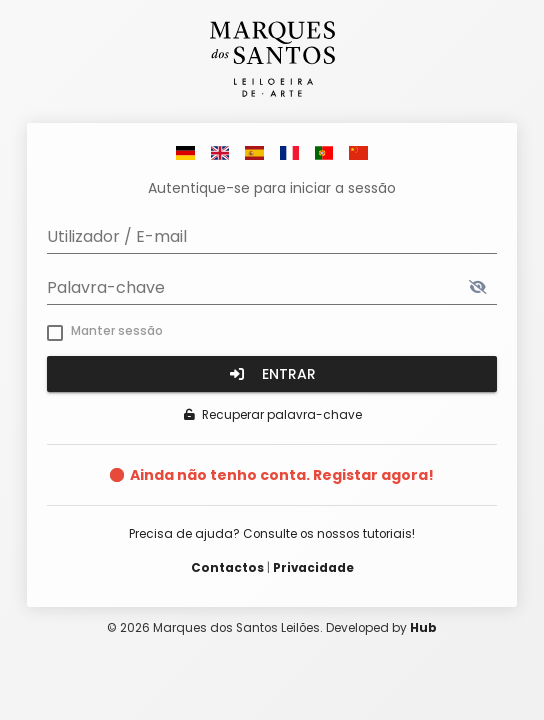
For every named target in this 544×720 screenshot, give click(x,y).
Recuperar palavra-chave (272, 415)
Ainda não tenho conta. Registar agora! (282, 475)
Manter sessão (117, 330)
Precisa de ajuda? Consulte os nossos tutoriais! (272, 534)
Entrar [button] (272, 374)
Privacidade (313, 568)
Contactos (227, 568)
